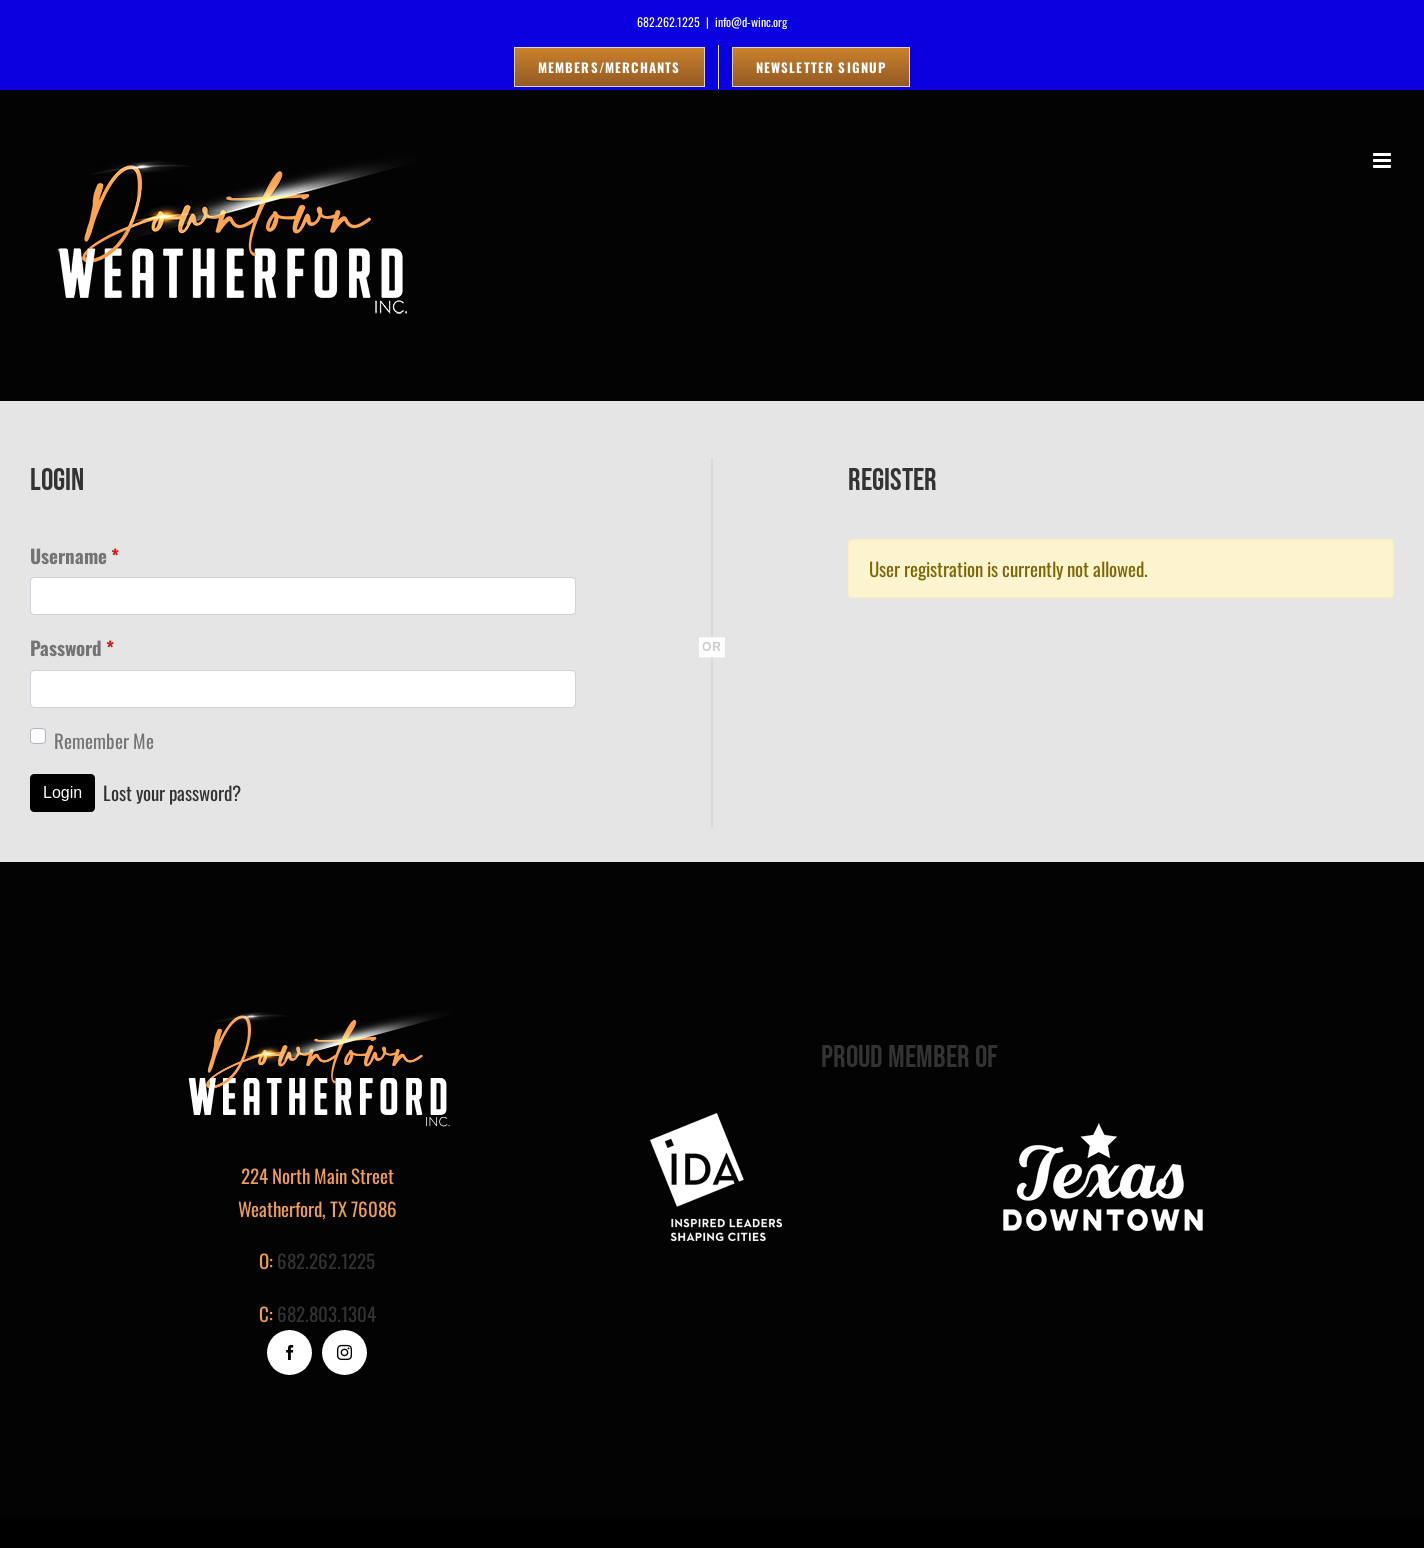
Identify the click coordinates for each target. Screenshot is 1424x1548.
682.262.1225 (326, 1260)
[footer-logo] (716, 1122)
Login (62, 792)
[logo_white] (1103, 1122)
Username (74, 555)
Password (72, 647)
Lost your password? (172, 792)
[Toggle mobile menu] (1383, 160)
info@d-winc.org (751, 21)
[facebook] (289, 1352)
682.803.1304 (326, 1313)
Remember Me (104, 740)
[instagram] (344, 1352)
